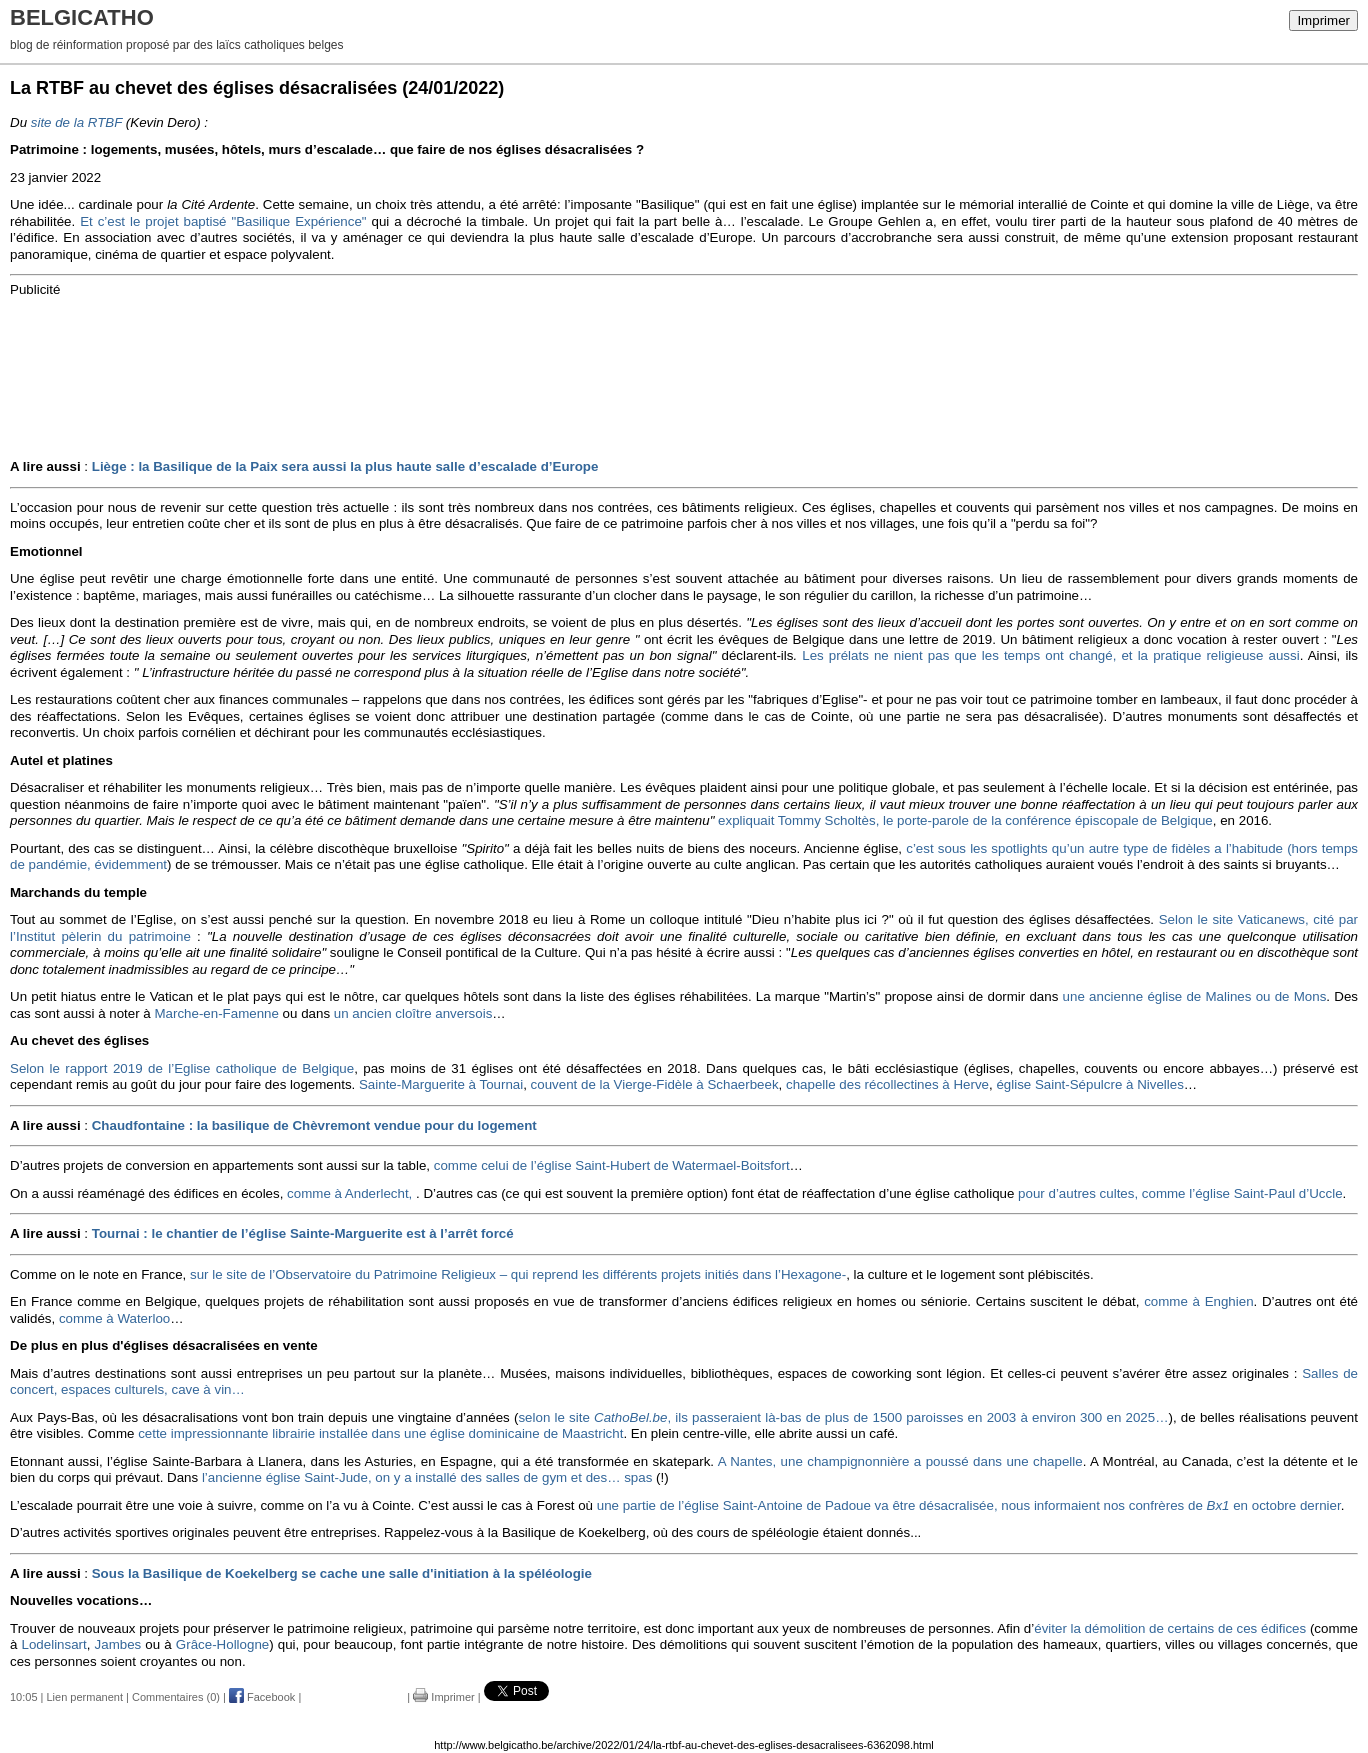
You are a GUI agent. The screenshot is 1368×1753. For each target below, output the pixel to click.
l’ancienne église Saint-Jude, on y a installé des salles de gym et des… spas (425, 1477)
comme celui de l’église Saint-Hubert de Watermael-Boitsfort (612, 1165)
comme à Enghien (1196, 1301)
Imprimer (1323, 20)
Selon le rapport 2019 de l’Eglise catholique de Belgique (182, 1068)
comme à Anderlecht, (349, 1193)
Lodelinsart (54, 1644)
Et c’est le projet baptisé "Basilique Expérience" (223, 221)
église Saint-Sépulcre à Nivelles (1089, 1084)
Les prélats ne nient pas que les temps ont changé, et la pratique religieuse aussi (1050, 655)
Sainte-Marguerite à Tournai (441, 1084)
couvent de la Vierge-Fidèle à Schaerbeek (655, 1084)
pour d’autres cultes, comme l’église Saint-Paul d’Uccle (1180, 1193)
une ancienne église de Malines (1157, 996)
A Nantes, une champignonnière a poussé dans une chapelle (900, 1461)
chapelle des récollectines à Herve (887, 1084)
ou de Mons (1291, 996)
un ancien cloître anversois (413, 1013)
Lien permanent (85, 1697)
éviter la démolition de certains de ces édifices (1170, 1628)
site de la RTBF (76, 122)
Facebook (262, 1697)
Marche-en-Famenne (216, 1013)
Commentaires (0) (176, 1697)
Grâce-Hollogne (222, 1644)
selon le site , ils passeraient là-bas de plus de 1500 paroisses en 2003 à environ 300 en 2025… (843, 1417)
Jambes (118, 1644)
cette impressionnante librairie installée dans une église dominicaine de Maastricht (380, 1433)
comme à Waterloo (114, 1318)
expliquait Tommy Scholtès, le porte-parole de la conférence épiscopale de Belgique (965, 820)
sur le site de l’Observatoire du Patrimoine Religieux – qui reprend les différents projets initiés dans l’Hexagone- (518, 1274)
